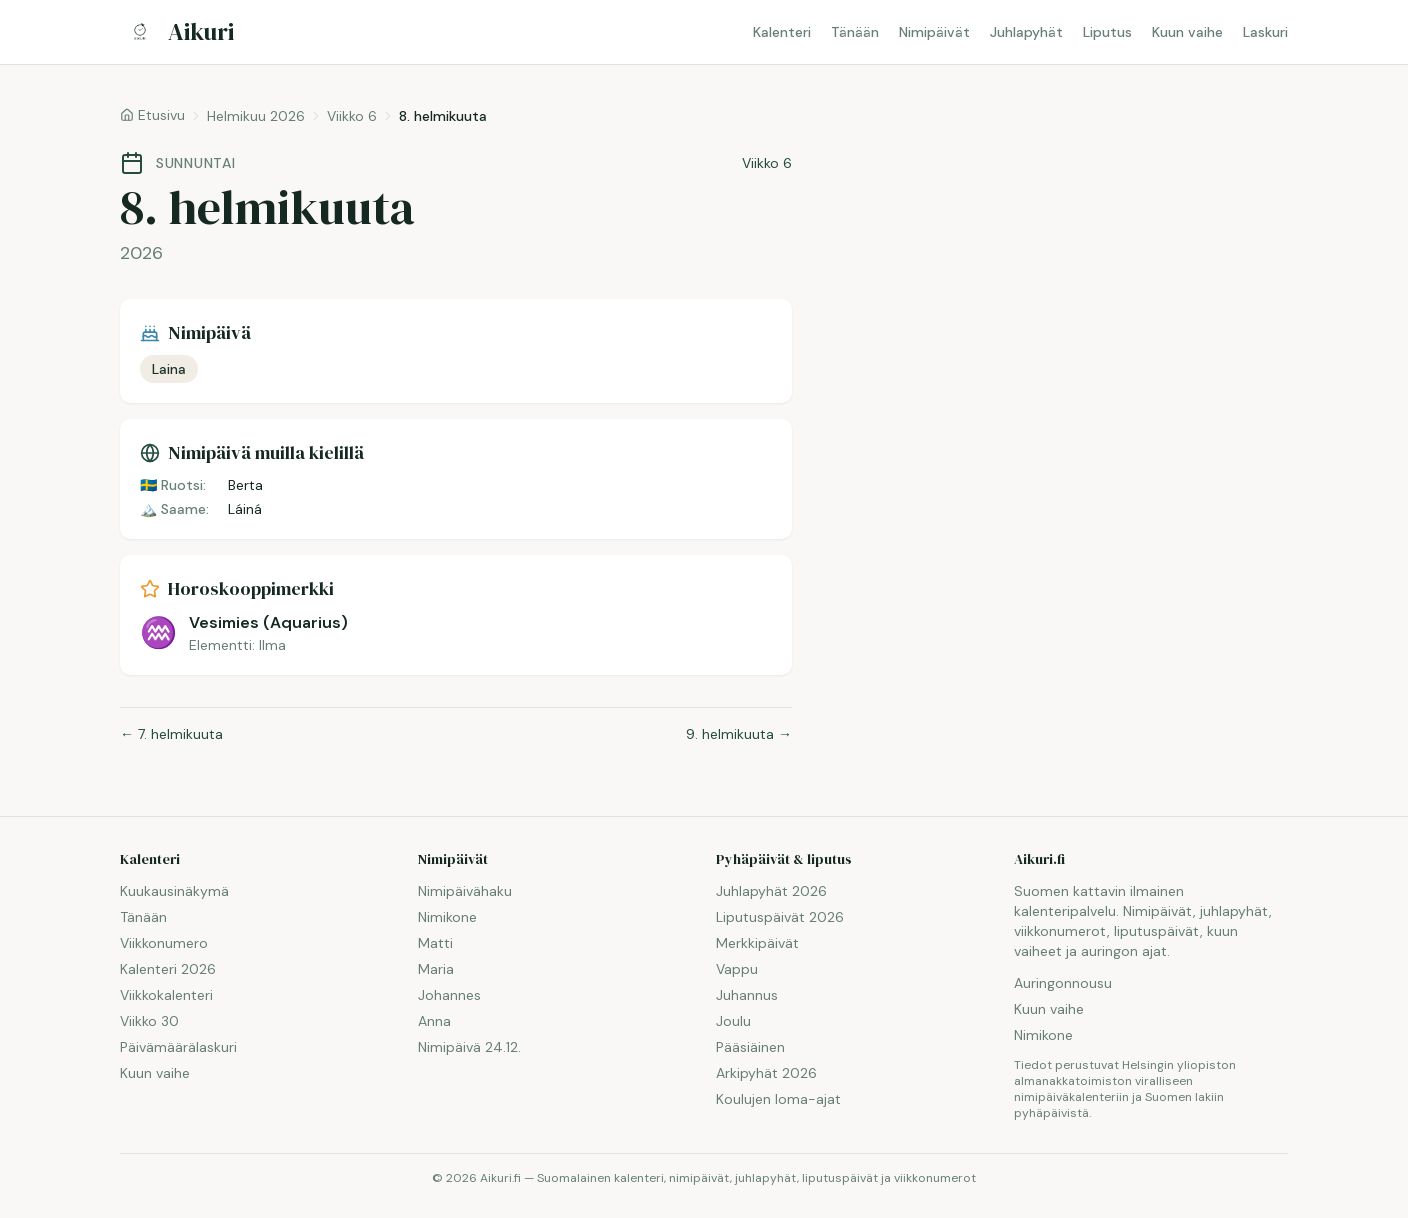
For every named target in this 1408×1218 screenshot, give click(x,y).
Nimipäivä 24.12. (469, 1047)
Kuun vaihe (1187, 32)
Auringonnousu (1063, 983)
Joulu (733, 1021)
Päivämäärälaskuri (178, 1047)
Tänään (855, 32)
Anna (434, 1021)
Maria (436, 969)
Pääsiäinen (750, 1047)
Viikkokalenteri (166, 995)
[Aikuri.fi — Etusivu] (177, 32)
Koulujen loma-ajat (778, 1099)
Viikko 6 (352, 116)
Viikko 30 (149, 1021)
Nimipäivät (934, 32)
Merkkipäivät (757, 943)
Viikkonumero (164, 943)
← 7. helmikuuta (171, 734)
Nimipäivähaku (465, 891)
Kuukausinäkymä (174, 891)
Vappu (737, 969)
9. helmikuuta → (739, 734)
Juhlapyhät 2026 (771, 891)
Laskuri (1265, 32)
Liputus (1107, 32)
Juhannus (747, 995)
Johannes (449, 995)
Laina (169, 369)
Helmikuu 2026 (256, 116)
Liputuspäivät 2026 (780, 917)
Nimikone (447, 917)
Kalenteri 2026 (168, 969)
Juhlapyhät (1026, 32)
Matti (435, 943)
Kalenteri (782, 32)
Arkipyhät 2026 (766, 1073)
